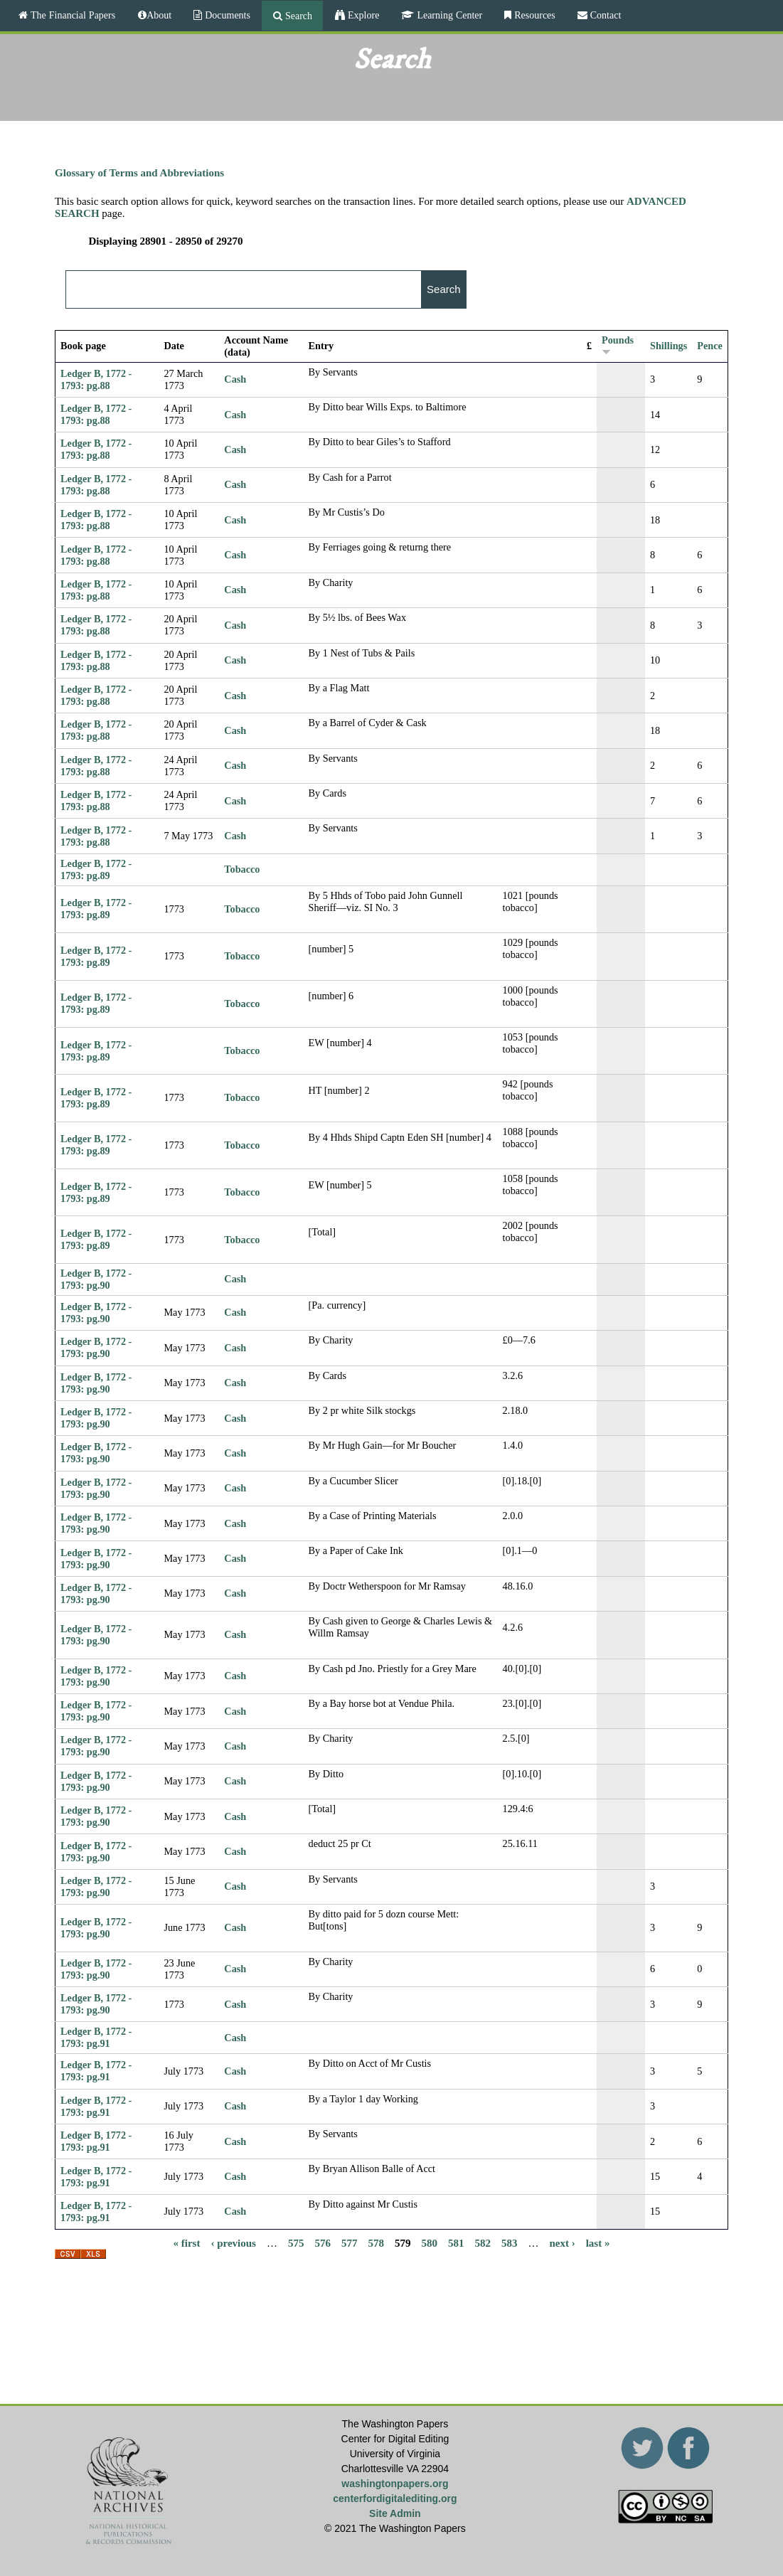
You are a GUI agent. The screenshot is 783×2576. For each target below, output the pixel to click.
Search (297, 16)
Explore (362, 15)
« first (187, 2242)
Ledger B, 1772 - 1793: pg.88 (96, 379)
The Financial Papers (71, 15)
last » (598, 2242)
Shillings (668, 345)
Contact (604, 15)
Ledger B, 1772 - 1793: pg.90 (96, 1279)
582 (482, 2242)
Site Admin (395, 2513)
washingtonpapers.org (394, 2483)
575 (296, 2242)
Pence (710, 345)
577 (349, 2242)
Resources (533, 15)
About (159, 15)
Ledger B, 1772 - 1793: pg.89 (96, 869)
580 (429, 2242)
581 (456, 2242)
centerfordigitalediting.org (395, 2498)
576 (322, 2242)
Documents (226, 15)
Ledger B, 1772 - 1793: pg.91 (96, 2037)
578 (376, 2242)
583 (509, 2242)
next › (562, 2242)
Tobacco (242, 869)
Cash (235, 379)
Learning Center (448, 15)
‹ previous (233, 2242)
